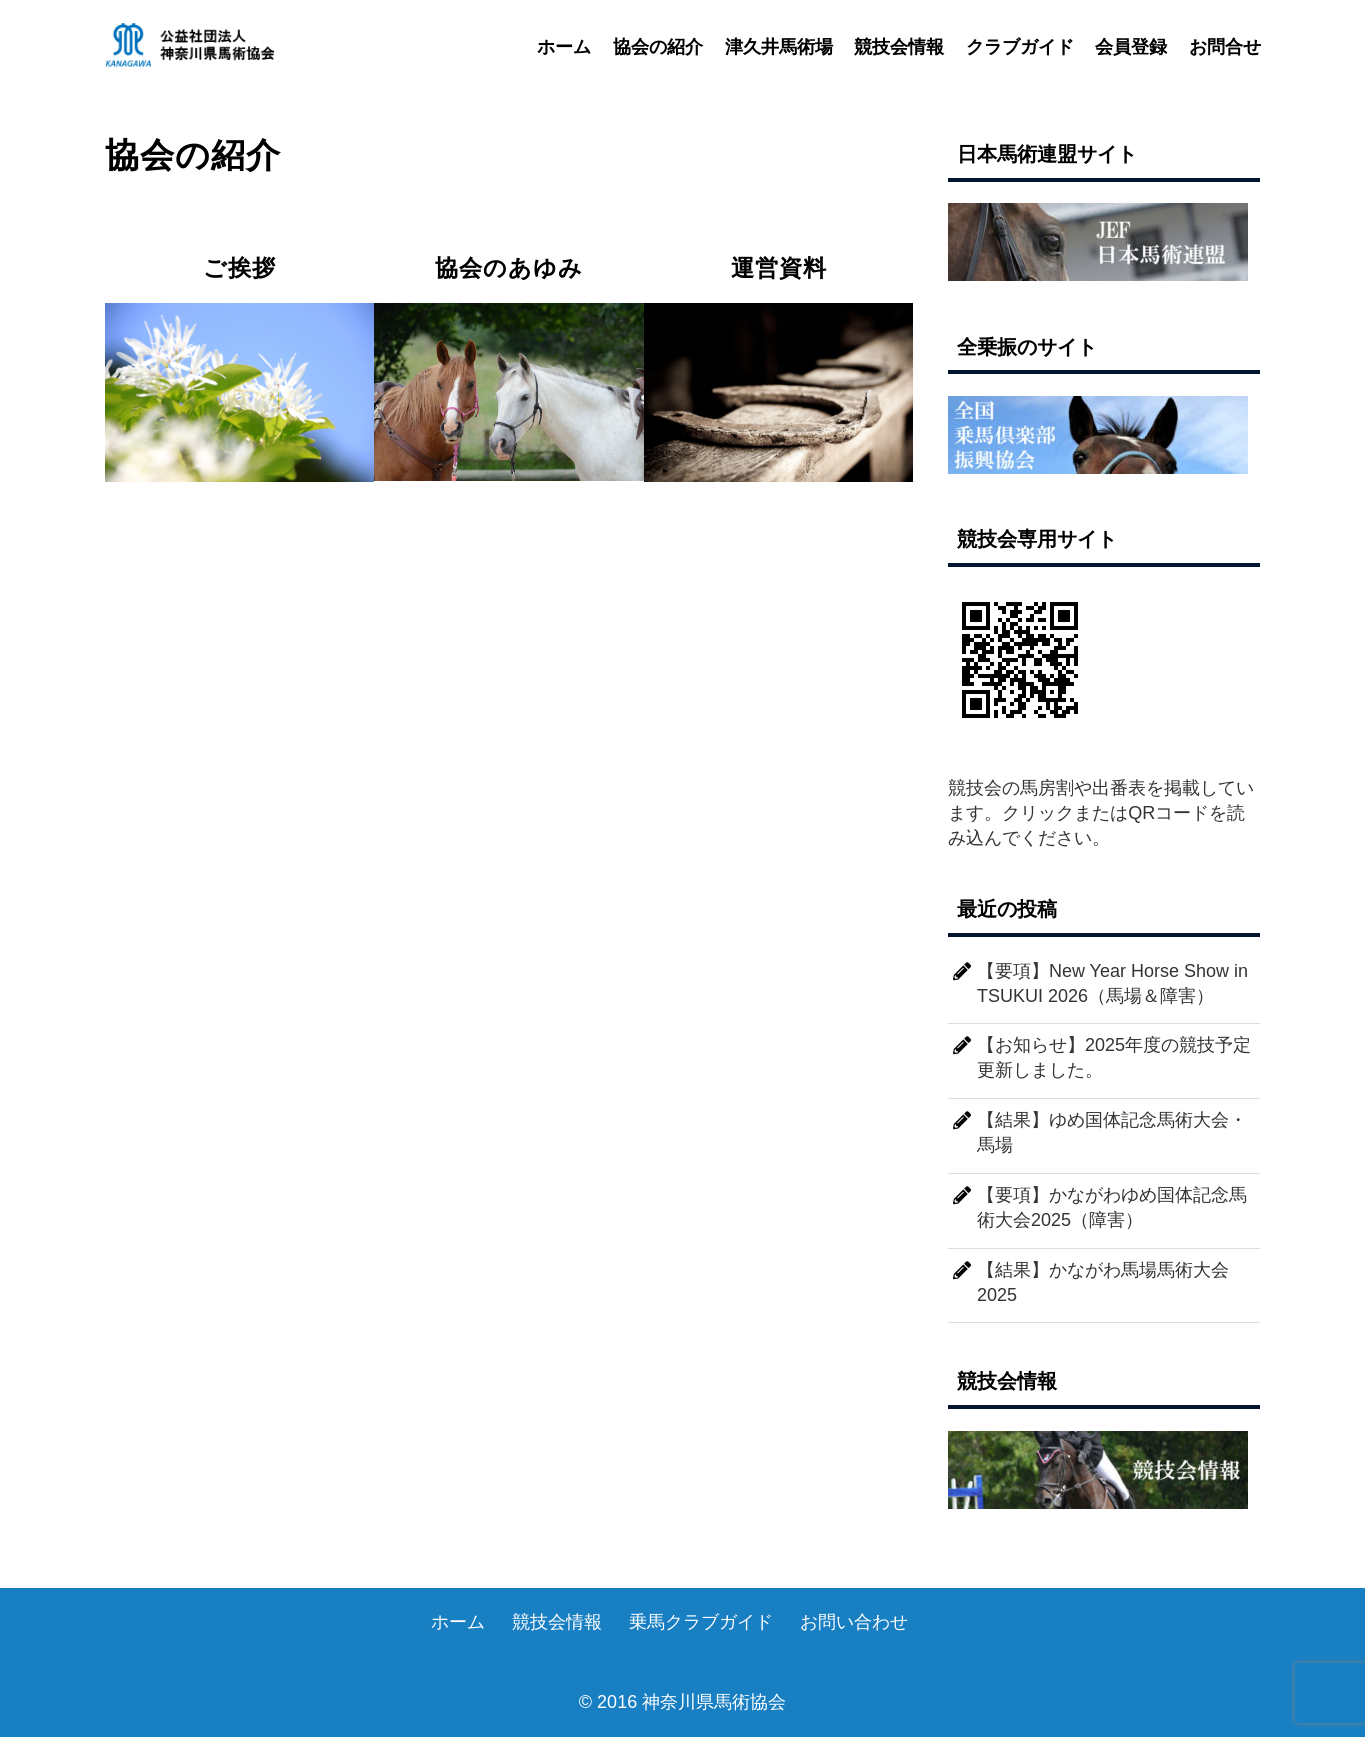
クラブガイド (1020, 48)
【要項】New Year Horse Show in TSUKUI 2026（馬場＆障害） (1112, 983)
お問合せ (1225, 48)
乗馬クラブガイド (701, 1622)
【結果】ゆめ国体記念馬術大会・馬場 (1112, 1132)
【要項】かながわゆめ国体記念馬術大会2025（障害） (1112, 1207)
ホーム (564, 48)
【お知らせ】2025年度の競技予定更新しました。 (1114, 1057)
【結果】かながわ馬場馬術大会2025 (1103, 1282)
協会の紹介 (658, 48)
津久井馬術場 (779, 48)
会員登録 (1131, 48)
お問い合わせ (854, 1622)
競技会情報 (899, 48)
